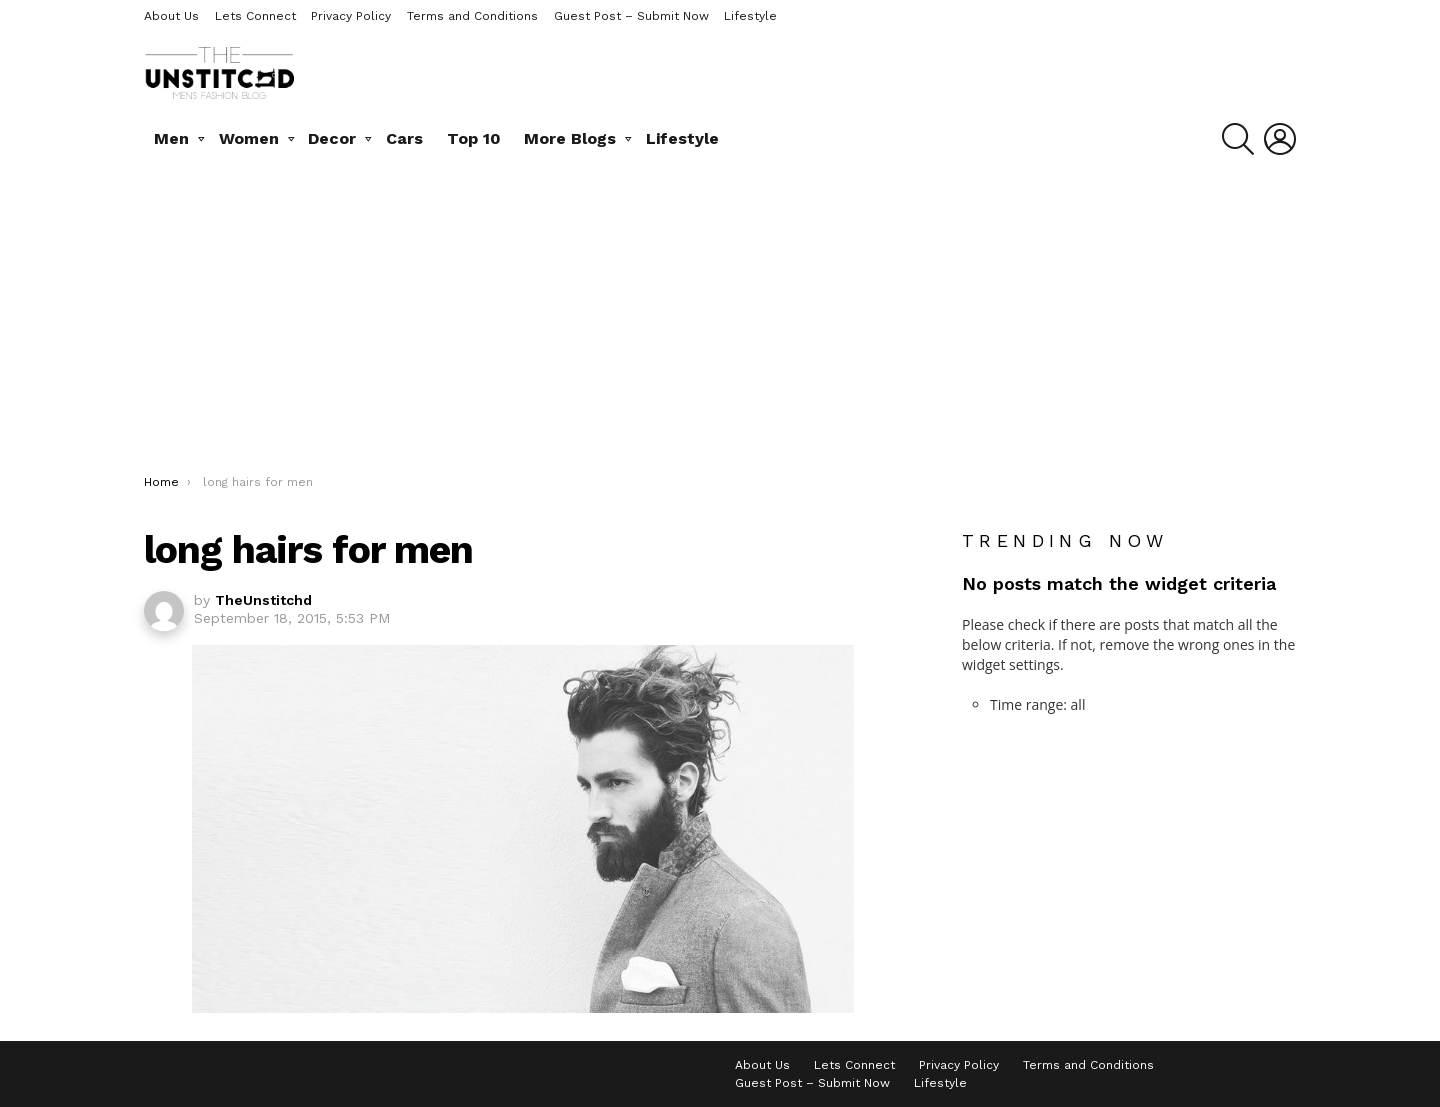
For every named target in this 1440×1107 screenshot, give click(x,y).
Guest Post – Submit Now (631, 16)
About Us (171, 16)
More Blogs (570, 138)
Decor (332, 138)
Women (249, 138)
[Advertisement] (720, 324)
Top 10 (474, 138)
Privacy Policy (351, 16)
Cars (404, 138)
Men (171, 138)
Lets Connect (255, 16)
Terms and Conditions (472, 16)
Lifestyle (750, 16)
